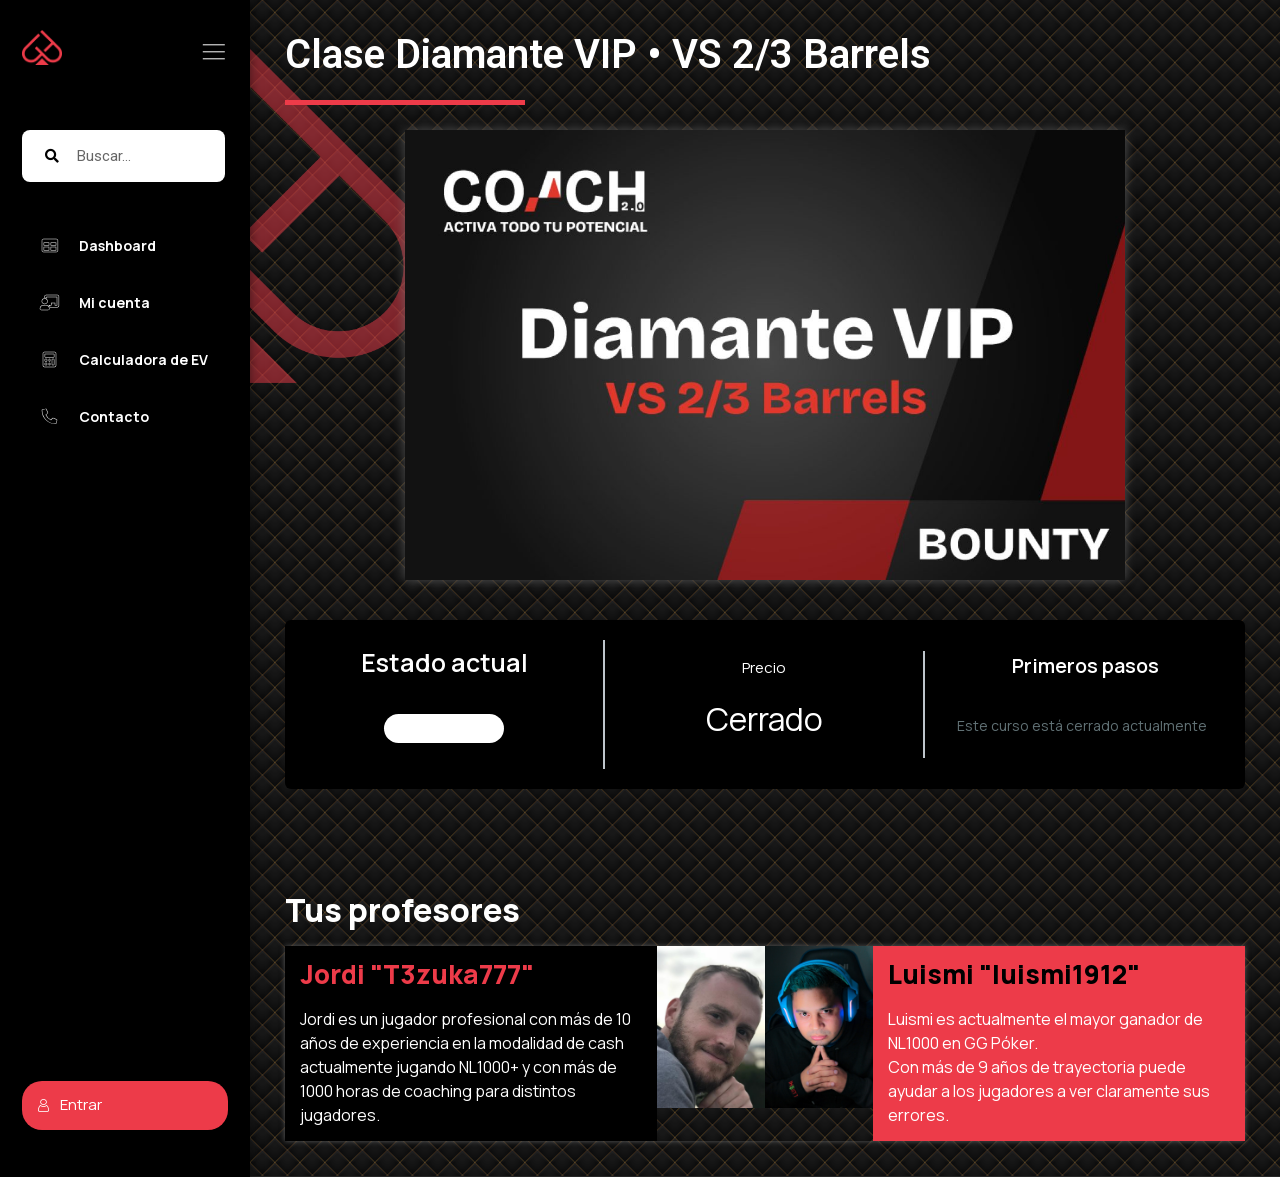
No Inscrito (444, 728)
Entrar (69, 1104)
